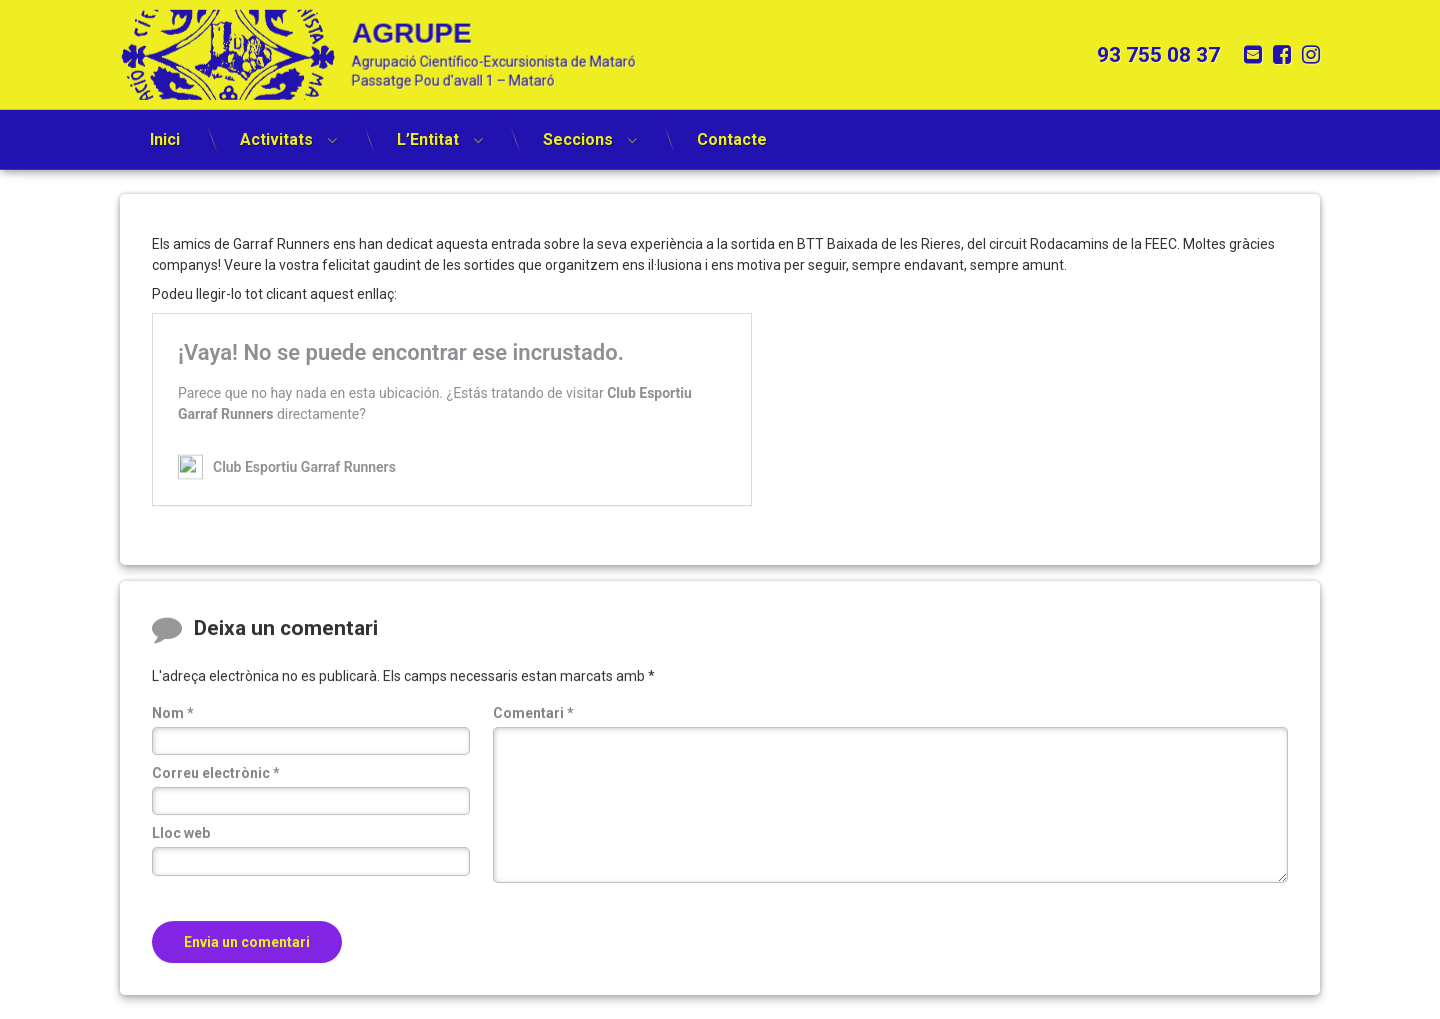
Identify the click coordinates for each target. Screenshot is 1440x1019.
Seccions (578, 130)
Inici (165, 130)
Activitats (276, 130)
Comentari (533, 734)
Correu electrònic (216, 794)
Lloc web (181, 855)
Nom (173, 734)
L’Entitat (428, 130)
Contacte (732, 130)
